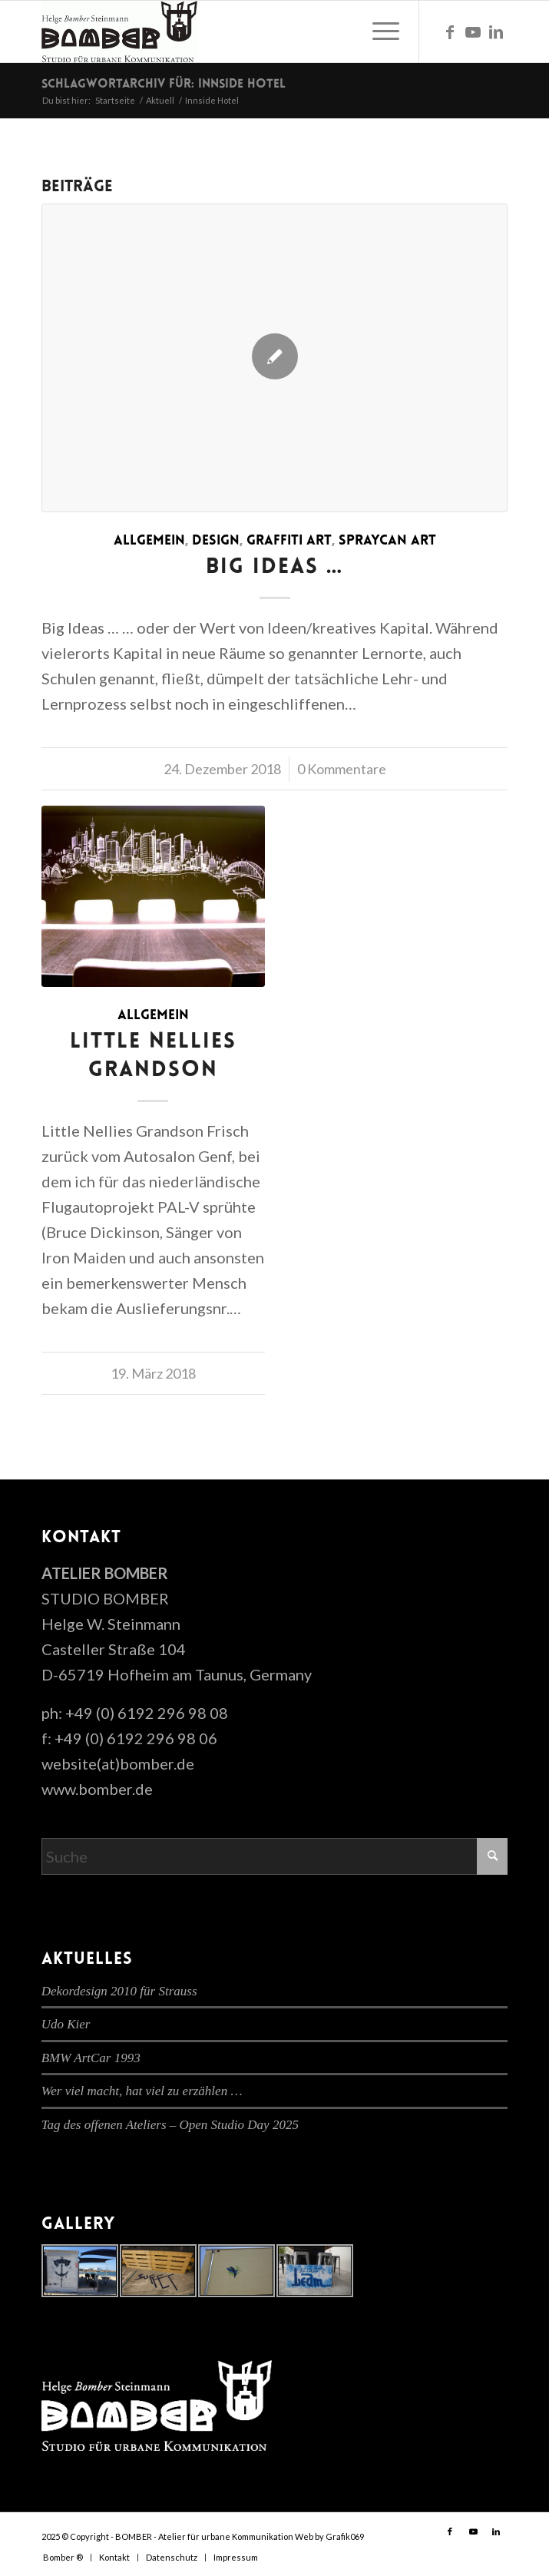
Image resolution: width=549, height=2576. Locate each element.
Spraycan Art (387, 541)
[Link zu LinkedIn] (496, 32)
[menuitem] (378, 31)
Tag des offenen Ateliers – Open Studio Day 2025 (170, 2124)
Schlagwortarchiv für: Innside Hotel (163, 84)
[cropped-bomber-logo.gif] (228, 31)
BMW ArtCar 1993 (91, 2058)
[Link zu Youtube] (473, 32)
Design (216, 541)
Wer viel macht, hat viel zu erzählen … (142, 2091)
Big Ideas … (275, 567)
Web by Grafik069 (329, 2536)
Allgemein (149, 541)
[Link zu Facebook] (449, 32)
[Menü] (378, 31)
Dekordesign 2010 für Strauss (119, 1991)
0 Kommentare (341, 768)
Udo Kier (66, 2024)
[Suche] (274, 1856)
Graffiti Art (289, 541)
